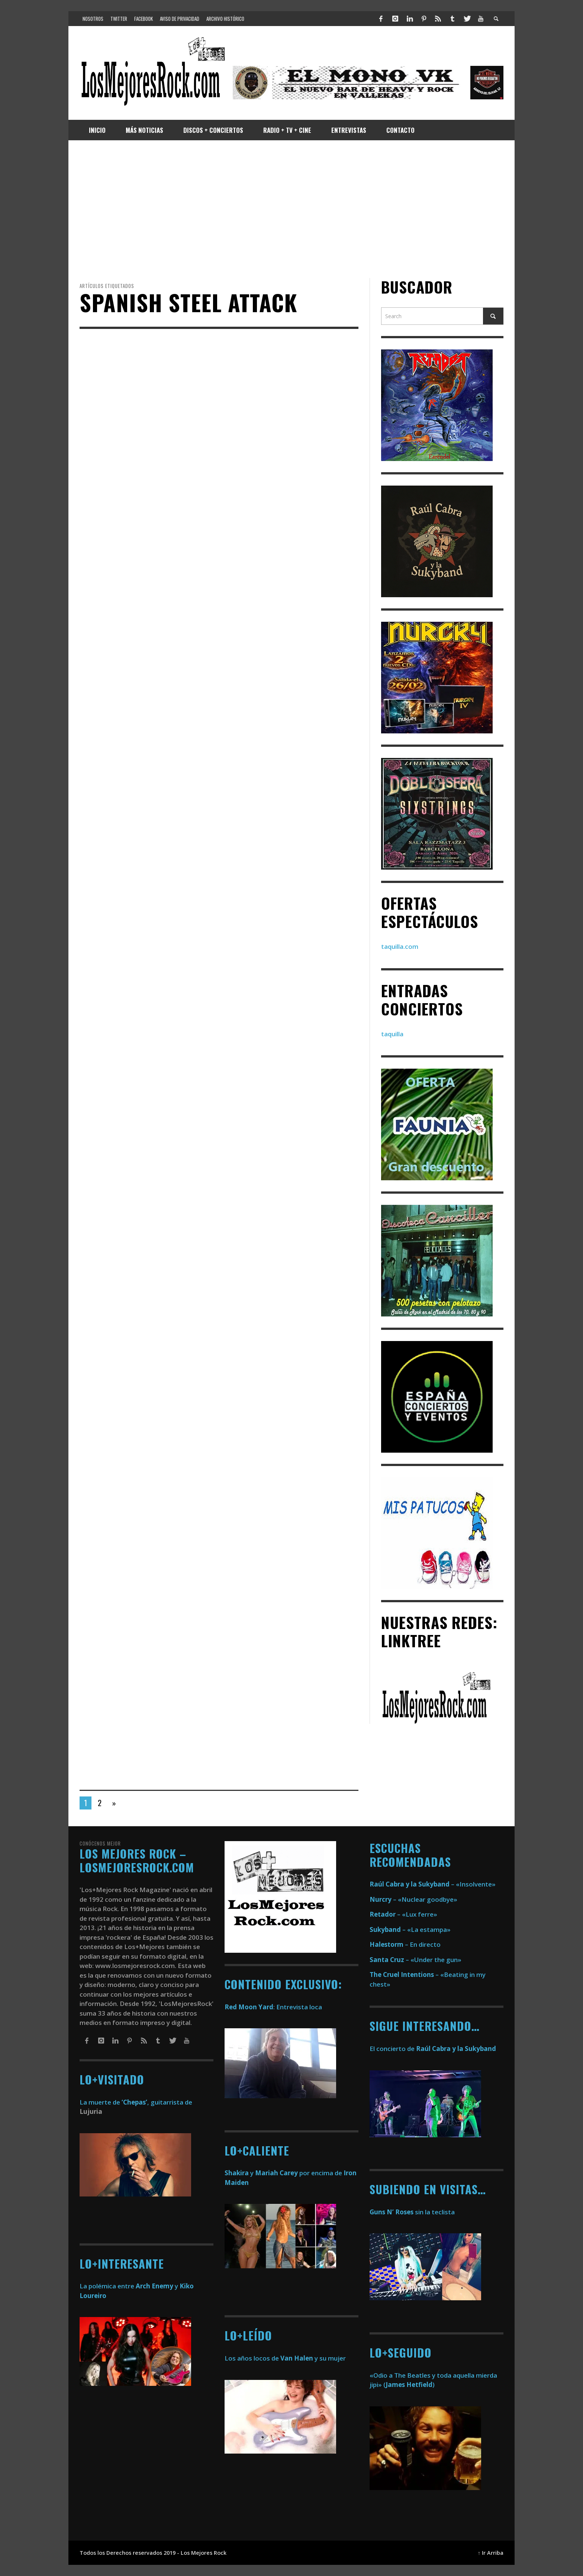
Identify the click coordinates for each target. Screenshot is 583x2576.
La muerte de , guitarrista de (136, 2102)
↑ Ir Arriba (490, 2552)
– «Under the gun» (415, 1959)
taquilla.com (399, 946)
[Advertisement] (291, 209)
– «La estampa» (410, 1929)
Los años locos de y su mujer (285, 2358)
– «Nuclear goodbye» (413, 1899)
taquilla (392, 1034)
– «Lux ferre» (403, 1914)
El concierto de (433, 2048)
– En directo (405, 1944)
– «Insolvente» (433, 1884)
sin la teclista (412, 2212)
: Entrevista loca (273, 2007)
